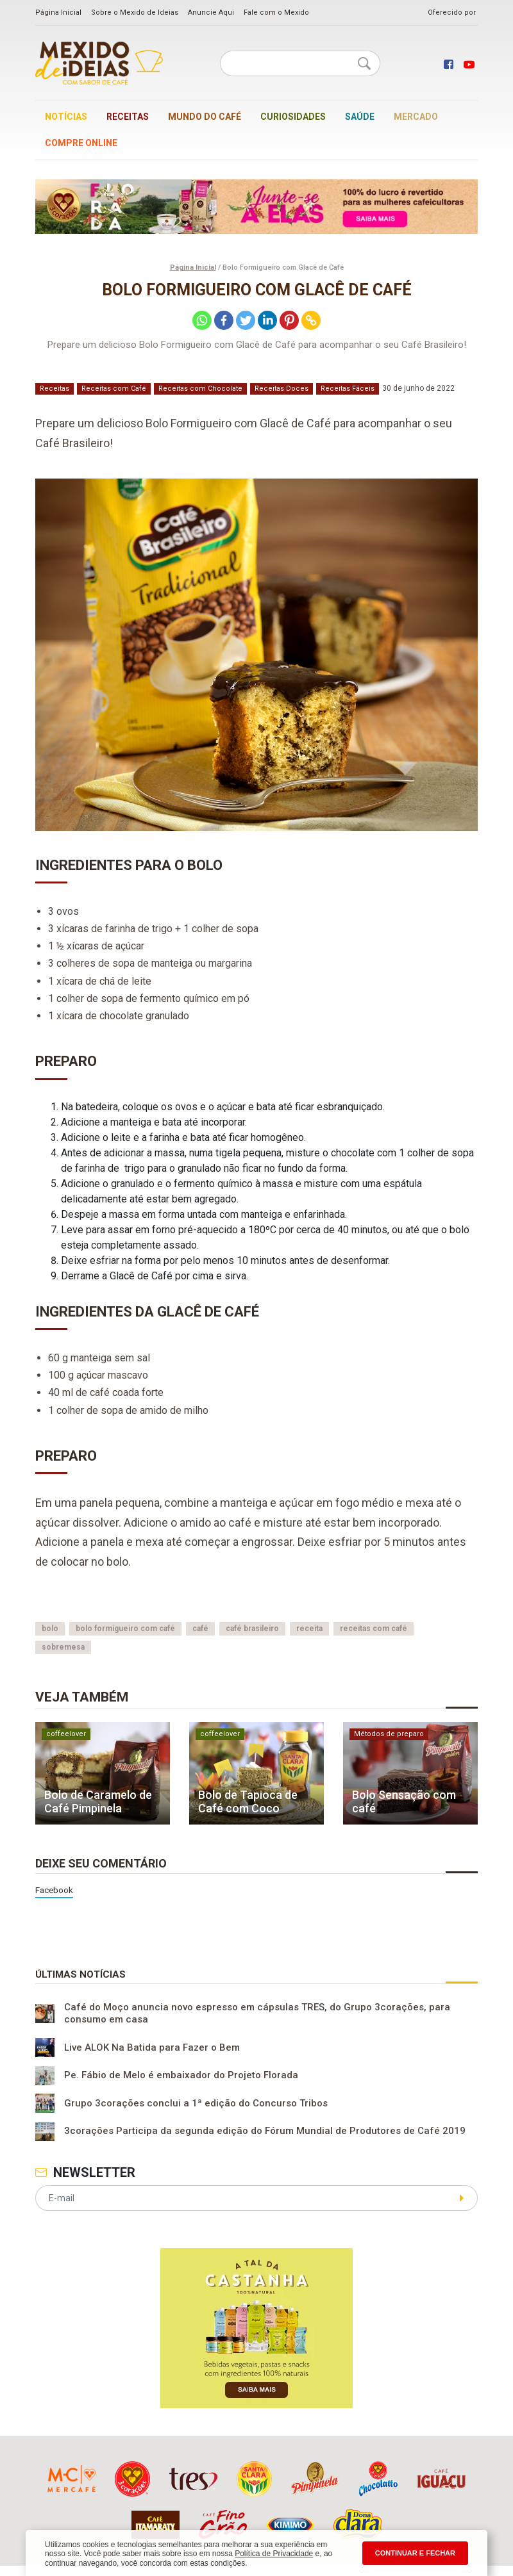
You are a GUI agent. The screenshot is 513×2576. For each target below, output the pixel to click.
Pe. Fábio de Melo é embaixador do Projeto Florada (181, 2075)
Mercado (416, 116)
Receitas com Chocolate (200, 388)
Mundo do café (204, 116)
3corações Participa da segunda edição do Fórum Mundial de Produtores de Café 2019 (265, 2131)
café (200, 1628)
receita (309, 1628)
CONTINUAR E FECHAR (415, 2553)
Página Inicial (58, 12)
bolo (50, 1628)
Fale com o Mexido (276, 12)
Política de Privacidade (274, 2553)
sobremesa (63, 1647)
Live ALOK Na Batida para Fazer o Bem (152, 2047)
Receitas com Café (113, 388)
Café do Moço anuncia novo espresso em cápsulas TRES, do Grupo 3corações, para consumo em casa (257, 2013)
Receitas (127, 116)
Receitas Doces (281, 388)
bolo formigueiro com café (125, 1628)
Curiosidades (293, 116)
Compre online (81, 143)
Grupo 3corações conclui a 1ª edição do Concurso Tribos (196, 2103)
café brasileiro (252, 1628)
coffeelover (66, 1734)
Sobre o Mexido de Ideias (134, 12)
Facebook (54, 1890)
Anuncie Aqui (211, 12)
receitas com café (373, 1628)
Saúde (359, 116)
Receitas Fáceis (347, 388)
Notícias (66, 116)
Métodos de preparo (389, 1734)
